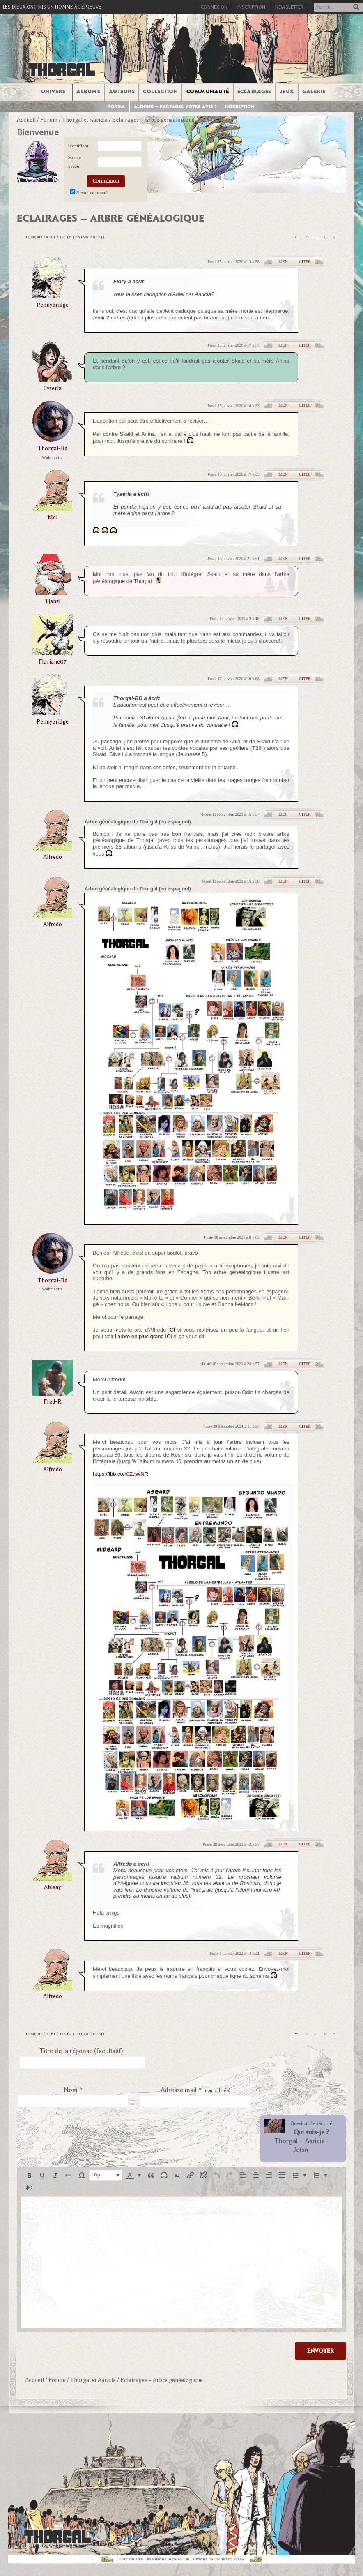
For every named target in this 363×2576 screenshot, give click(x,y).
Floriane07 (52, 661)
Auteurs (122, 91)
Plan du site (131, 2559)
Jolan (301, 2150)
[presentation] (29, 2175)
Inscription (251, 7)
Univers (53, 91)
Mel (52, 517)
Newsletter (289, 7)
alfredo (52, 856)
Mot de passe (74, 162)
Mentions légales (164, 2559)
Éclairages (254, 91)
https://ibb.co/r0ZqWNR (120, 1474)
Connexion (214, 7)
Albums (88, 91)
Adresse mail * (195, 2090)
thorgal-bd (52, 448)
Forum (116, 106)
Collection (160, 91)
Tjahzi (52, 601)
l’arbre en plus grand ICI (143, 1336)
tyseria (52, 388)
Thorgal (286, 2141)
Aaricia (314, 2141)
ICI (171, 1330)
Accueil (26, 119)
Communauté (207, 91)
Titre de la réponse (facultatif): (82, 2051)
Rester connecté (92, 192)
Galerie (314, 91)
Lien (283, 261)
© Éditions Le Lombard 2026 (215, 2559)
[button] (29, 2175)
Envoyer (320, 2350)
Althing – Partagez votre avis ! (175, 106)
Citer (305, 261)
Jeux (287, 91)
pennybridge (53, 304)
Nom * (73, 2090)
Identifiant (78, 145)
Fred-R (52, 1401)
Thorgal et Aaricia (85, 119)
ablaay (52, 1887)
